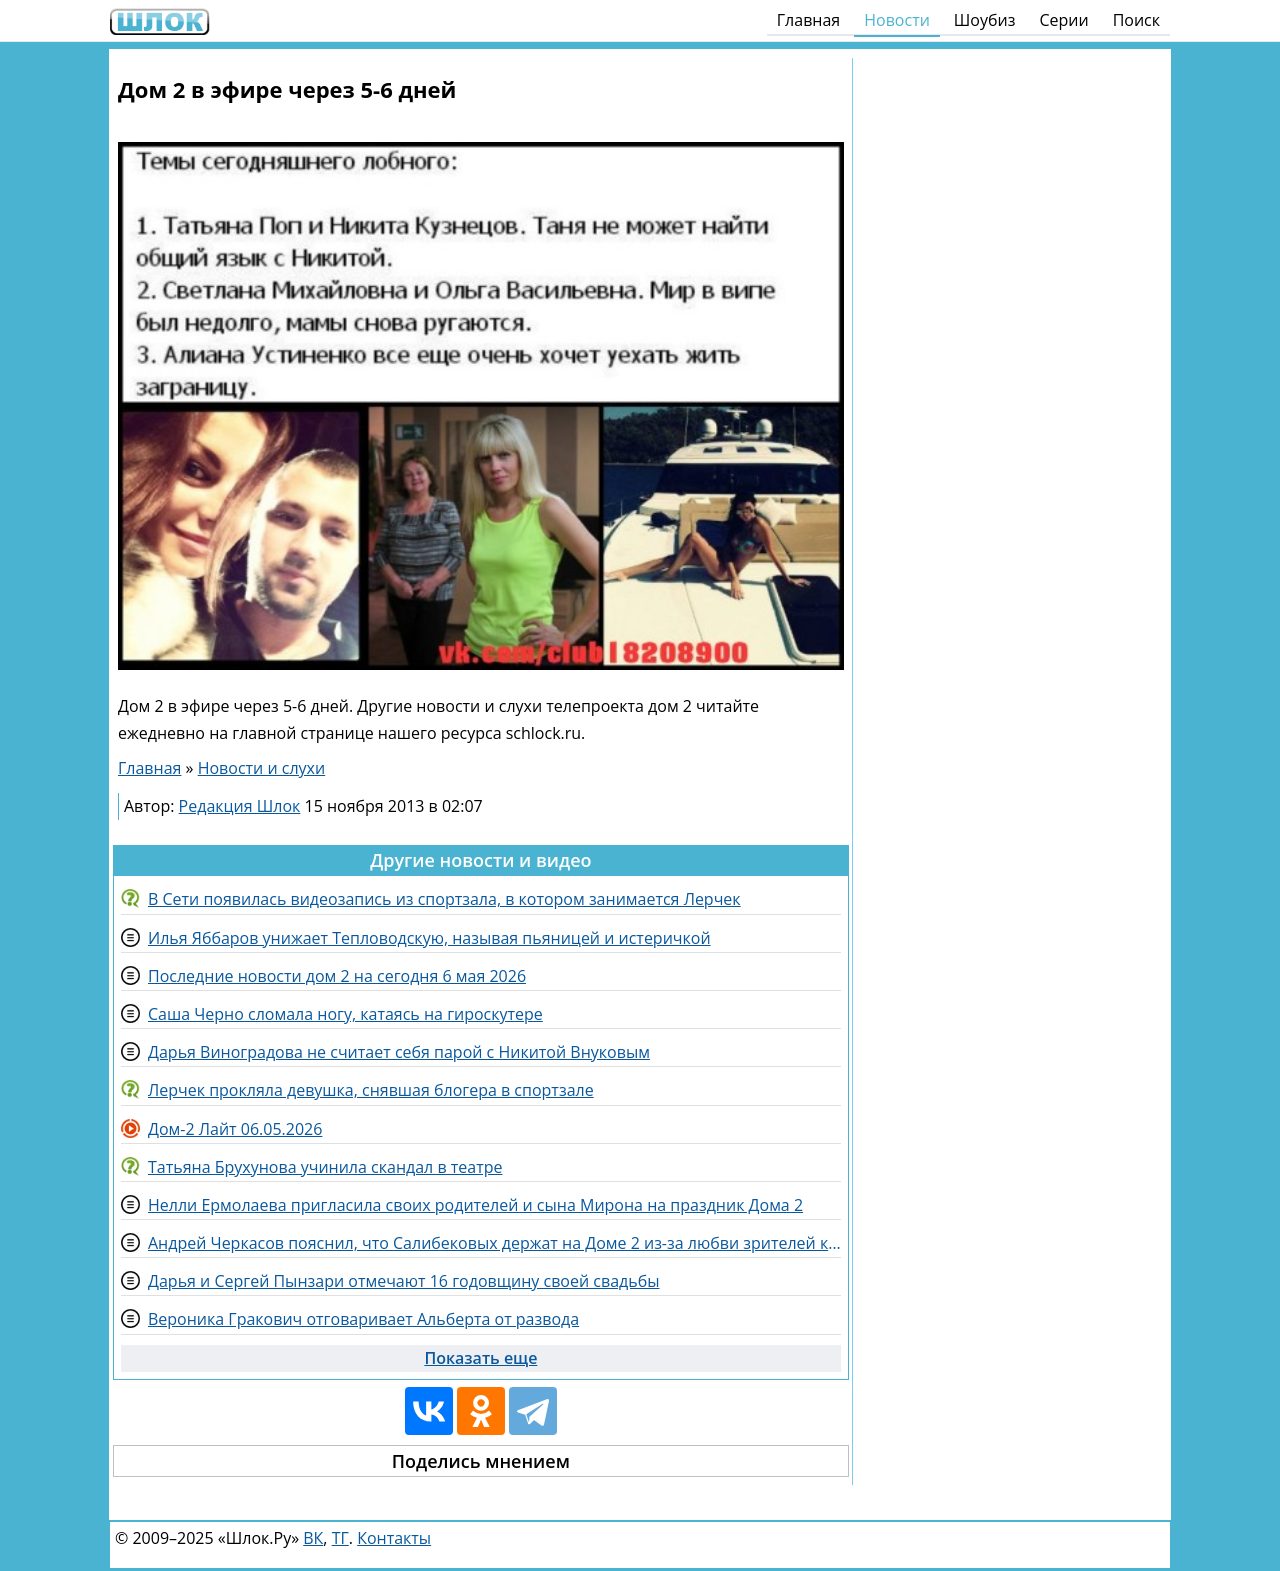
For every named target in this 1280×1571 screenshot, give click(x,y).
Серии (1063, 20)
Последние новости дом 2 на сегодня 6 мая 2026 (337, 976)
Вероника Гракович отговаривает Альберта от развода (363, 1319)
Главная (808, 20)
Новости (897, 20)
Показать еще (480, 1358)
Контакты (394, 1538)
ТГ (340, 1538)
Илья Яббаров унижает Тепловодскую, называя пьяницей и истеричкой (429, 938)
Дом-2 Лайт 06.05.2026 (235, 1129)
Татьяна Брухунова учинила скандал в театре (325, 1167)
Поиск (1136, 20)
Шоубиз (985, 20)
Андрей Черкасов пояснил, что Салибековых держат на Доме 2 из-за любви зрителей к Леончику (494, 1243)
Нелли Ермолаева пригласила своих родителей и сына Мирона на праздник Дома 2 (475, 1205)
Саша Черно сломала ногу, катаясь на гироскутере (345, 1014)
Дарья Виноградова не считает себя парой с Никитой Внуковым (399, 1052)
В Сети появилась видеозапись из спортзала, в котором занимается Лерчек (444, 899)
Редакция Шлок (240, 806)
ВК (313, 1538)
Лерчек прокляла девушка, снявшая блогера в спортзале (371, 1090)
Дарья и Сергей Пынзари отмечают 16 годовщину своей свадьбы (403, 1281)
